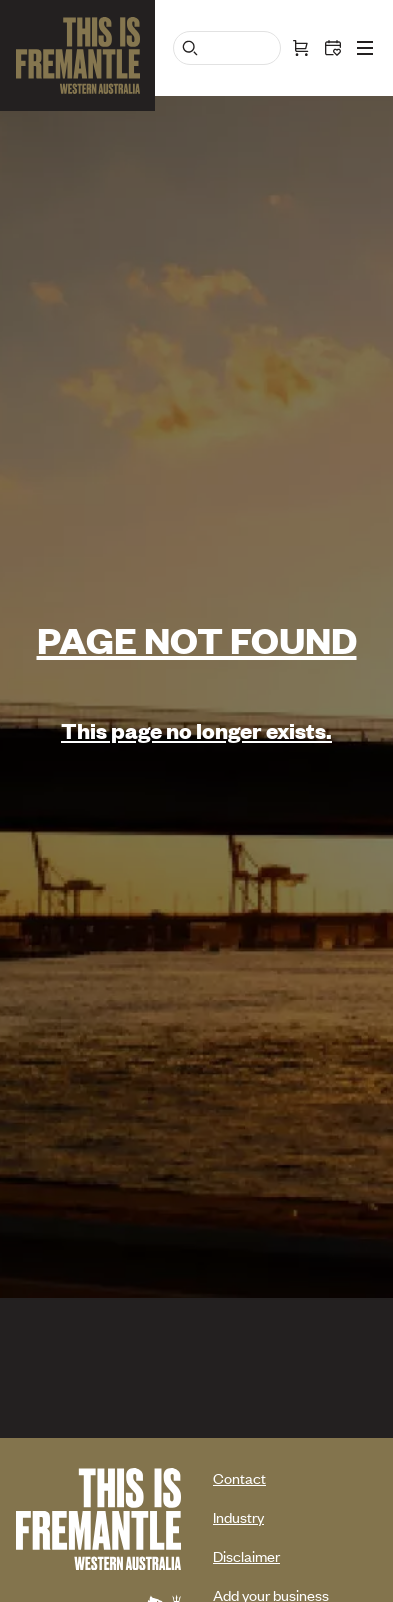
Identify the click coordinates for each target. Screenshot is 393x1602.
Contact (239, 1477)
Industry (238, 1516)
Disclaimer (246, 1555)
